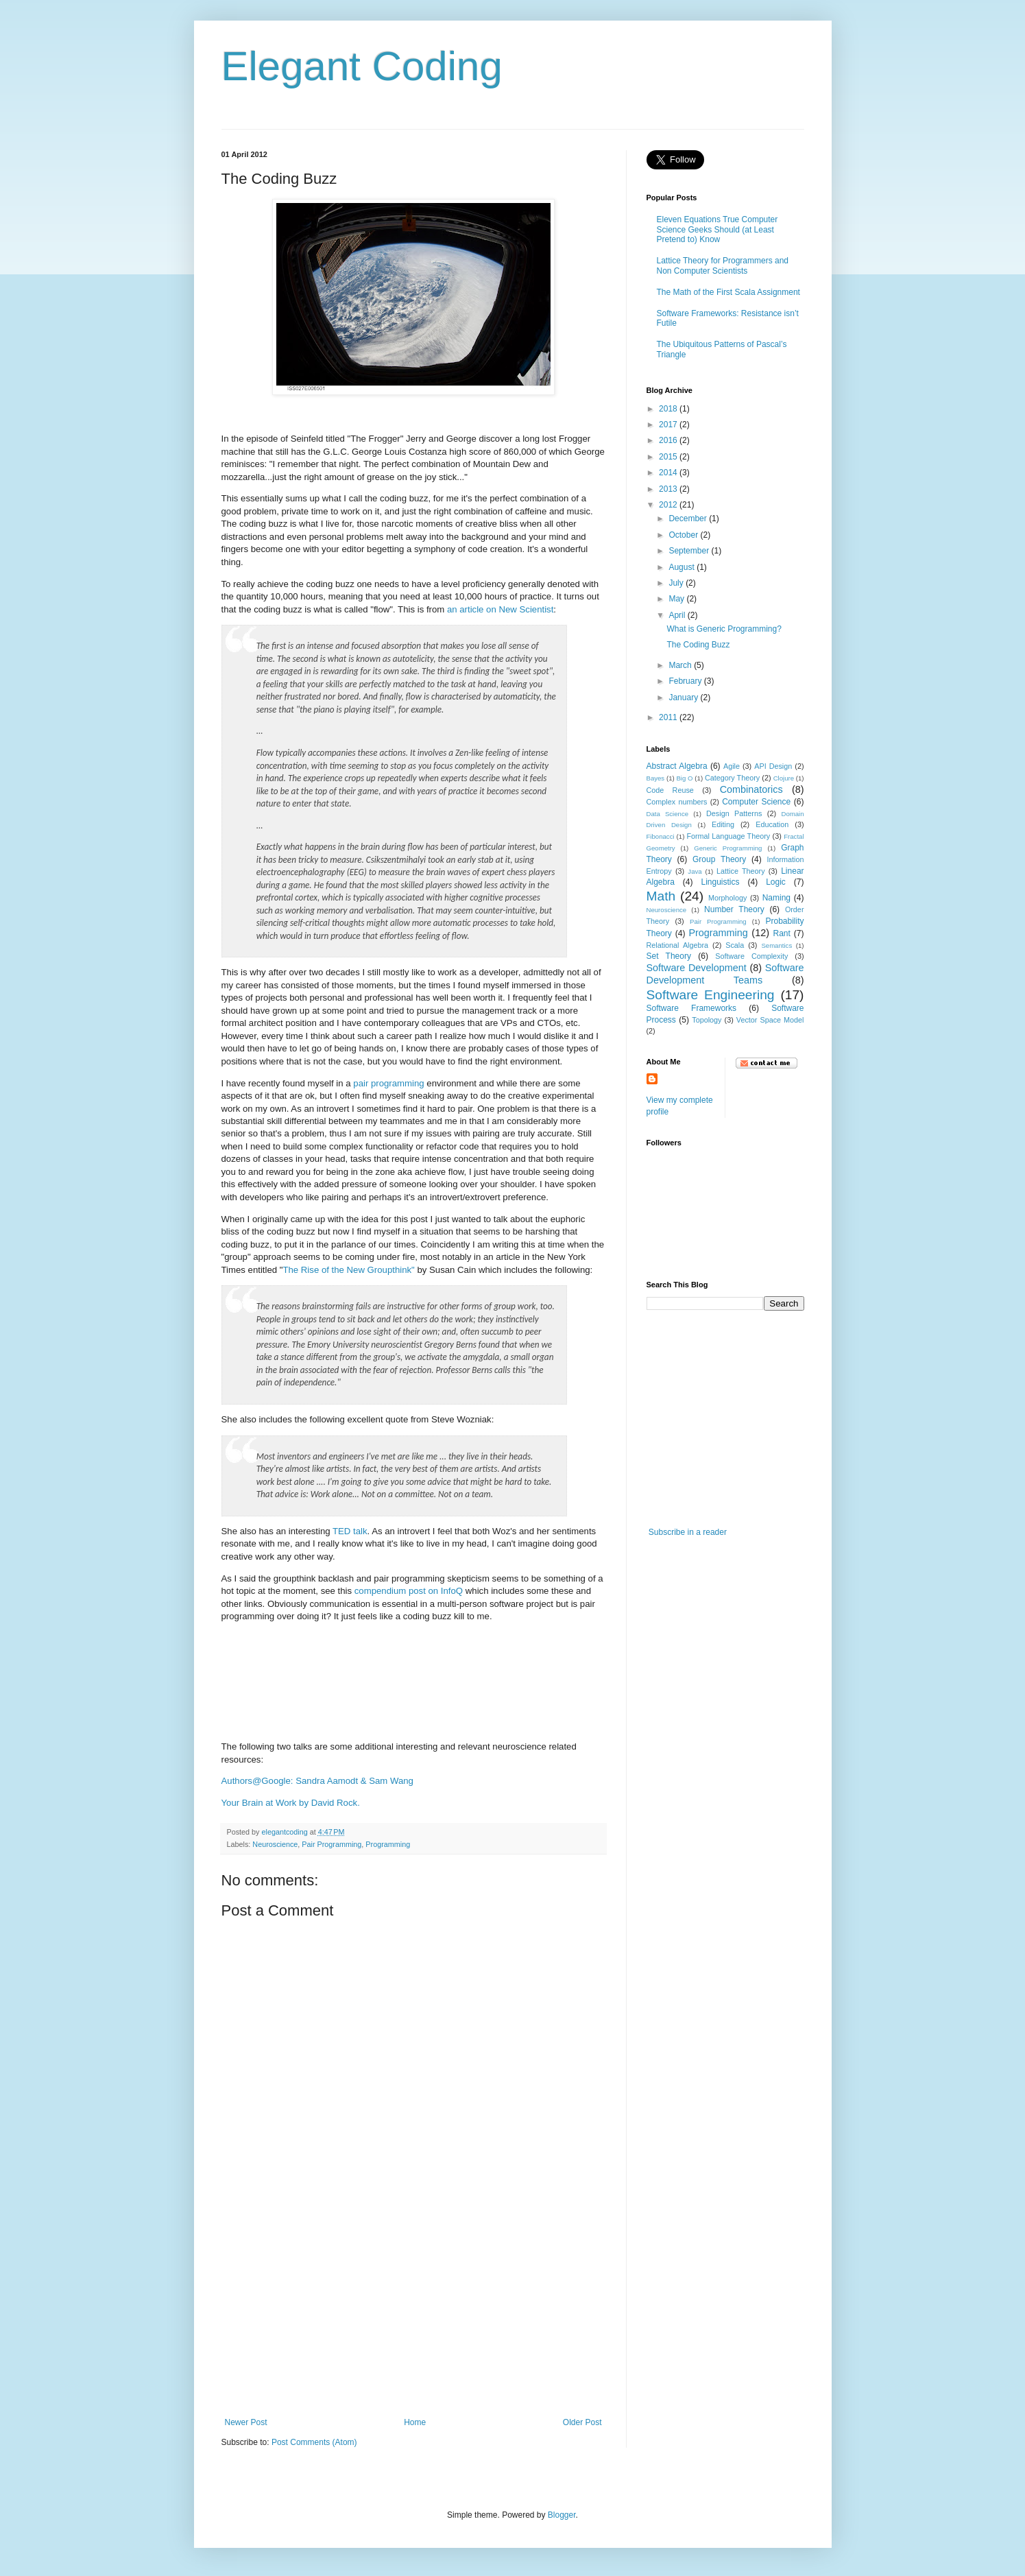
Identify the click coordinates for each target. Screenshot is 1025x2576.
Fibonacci (661, 836)
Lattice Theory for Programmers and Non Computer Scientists (723, 265)
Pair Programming (331, 1844)
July (677, 583)
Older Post (582, 2422)
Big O (684, 778)
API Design (773, 766)
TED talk (350, 1531)
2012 (669, 505)
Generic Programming (728, 848)
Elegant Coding (362, 66)
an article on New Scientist (500, 609)
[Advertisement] (413, 2314)
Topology (706, 1020)
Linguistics (720, 882)
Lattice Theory (740, 871)
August (682, 567)
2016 (669, 440)
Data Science (668, 814)
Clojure (783, 778)
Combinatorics (751, 789)
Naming (776, 898)
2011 (669, 717)
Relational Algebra (678, 945)
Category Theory (732, 778)
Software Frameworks (692, 1008)
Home (415, 2422)
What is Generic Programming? (723, 629)
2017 (669, 424)
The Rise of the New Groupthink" (348, 1270)
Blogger (562, 2515)
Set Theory (669, 956)
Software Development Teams (725, 974)
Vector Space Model (770, 1020)
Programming (387, 1844)
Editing (723, 824)
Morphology (727, 898)
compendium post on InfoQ (408, 1591)
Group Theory (719, 859)
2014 (669, 472)
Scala (734, 945)
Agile (731, 766)
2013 (669, 489)
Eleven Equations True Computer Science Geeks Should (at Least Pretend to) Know (717, 229)
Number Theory (734, 909)
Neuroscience (275, 1844)
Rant (782, 933)
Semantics (776, 945)
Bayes (656, 778)
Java (694, 871)
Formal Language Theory (728, 836)
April (677, 615)
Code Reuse (670, 790)
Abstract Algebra (677, 766)
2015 (669, 457)
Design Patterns (734, 813)
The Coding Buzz (697, 644)
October (684, 535)
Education (772, 824)
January (684, 697)
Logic (776, 882)
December (688, 518)
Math (661, 896)
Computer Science (756, 802)
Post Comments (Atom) (314, 2442)
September (689, 551)
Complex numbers (677, 802)
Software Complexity (751, 956)
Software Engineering (711, 995)
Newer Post (246, 2422)
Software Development (697, 967)
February (685, 681)
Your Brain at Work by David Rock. (290, 1803)
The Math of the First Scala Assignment (728, 292)
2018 (669, 409)
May (677, 599)
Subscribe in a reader (688, 1532)
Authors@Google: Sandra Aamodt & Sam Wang (317, 1781)
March (681, 665)
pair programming (388, 1083)
